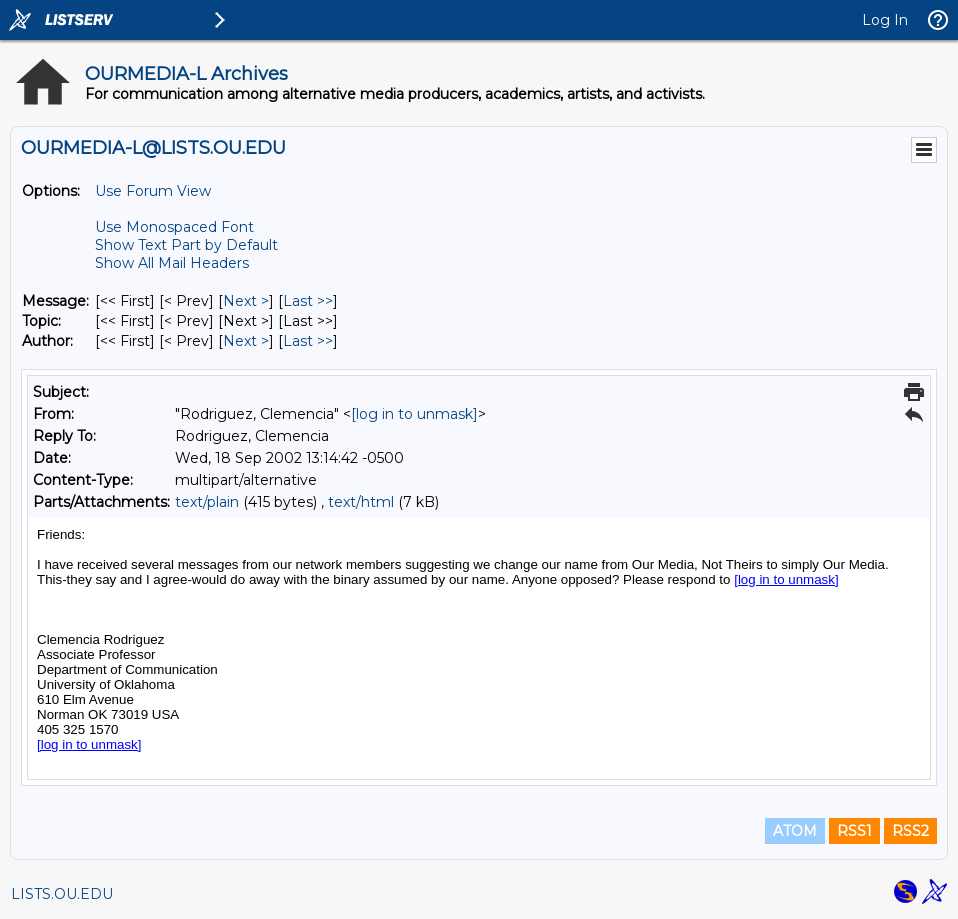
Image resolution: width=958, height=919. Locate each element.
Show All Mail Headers (172, 263)
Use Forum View (153, 191)
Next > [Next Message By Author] (246, 341)
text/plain (207, 502)
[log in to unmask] (414, 414)
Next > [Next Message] (246, 301)
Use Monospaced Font (174, 227)
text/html (361, 502)
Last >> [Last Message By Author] (308, 341)
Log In (885, 20)
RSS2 (910, 831)
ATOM (795, 831)
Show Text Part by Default (186, 245)
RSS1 (854, 831)
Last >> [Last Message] (308, 301)
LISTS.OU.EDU (62, 894)
